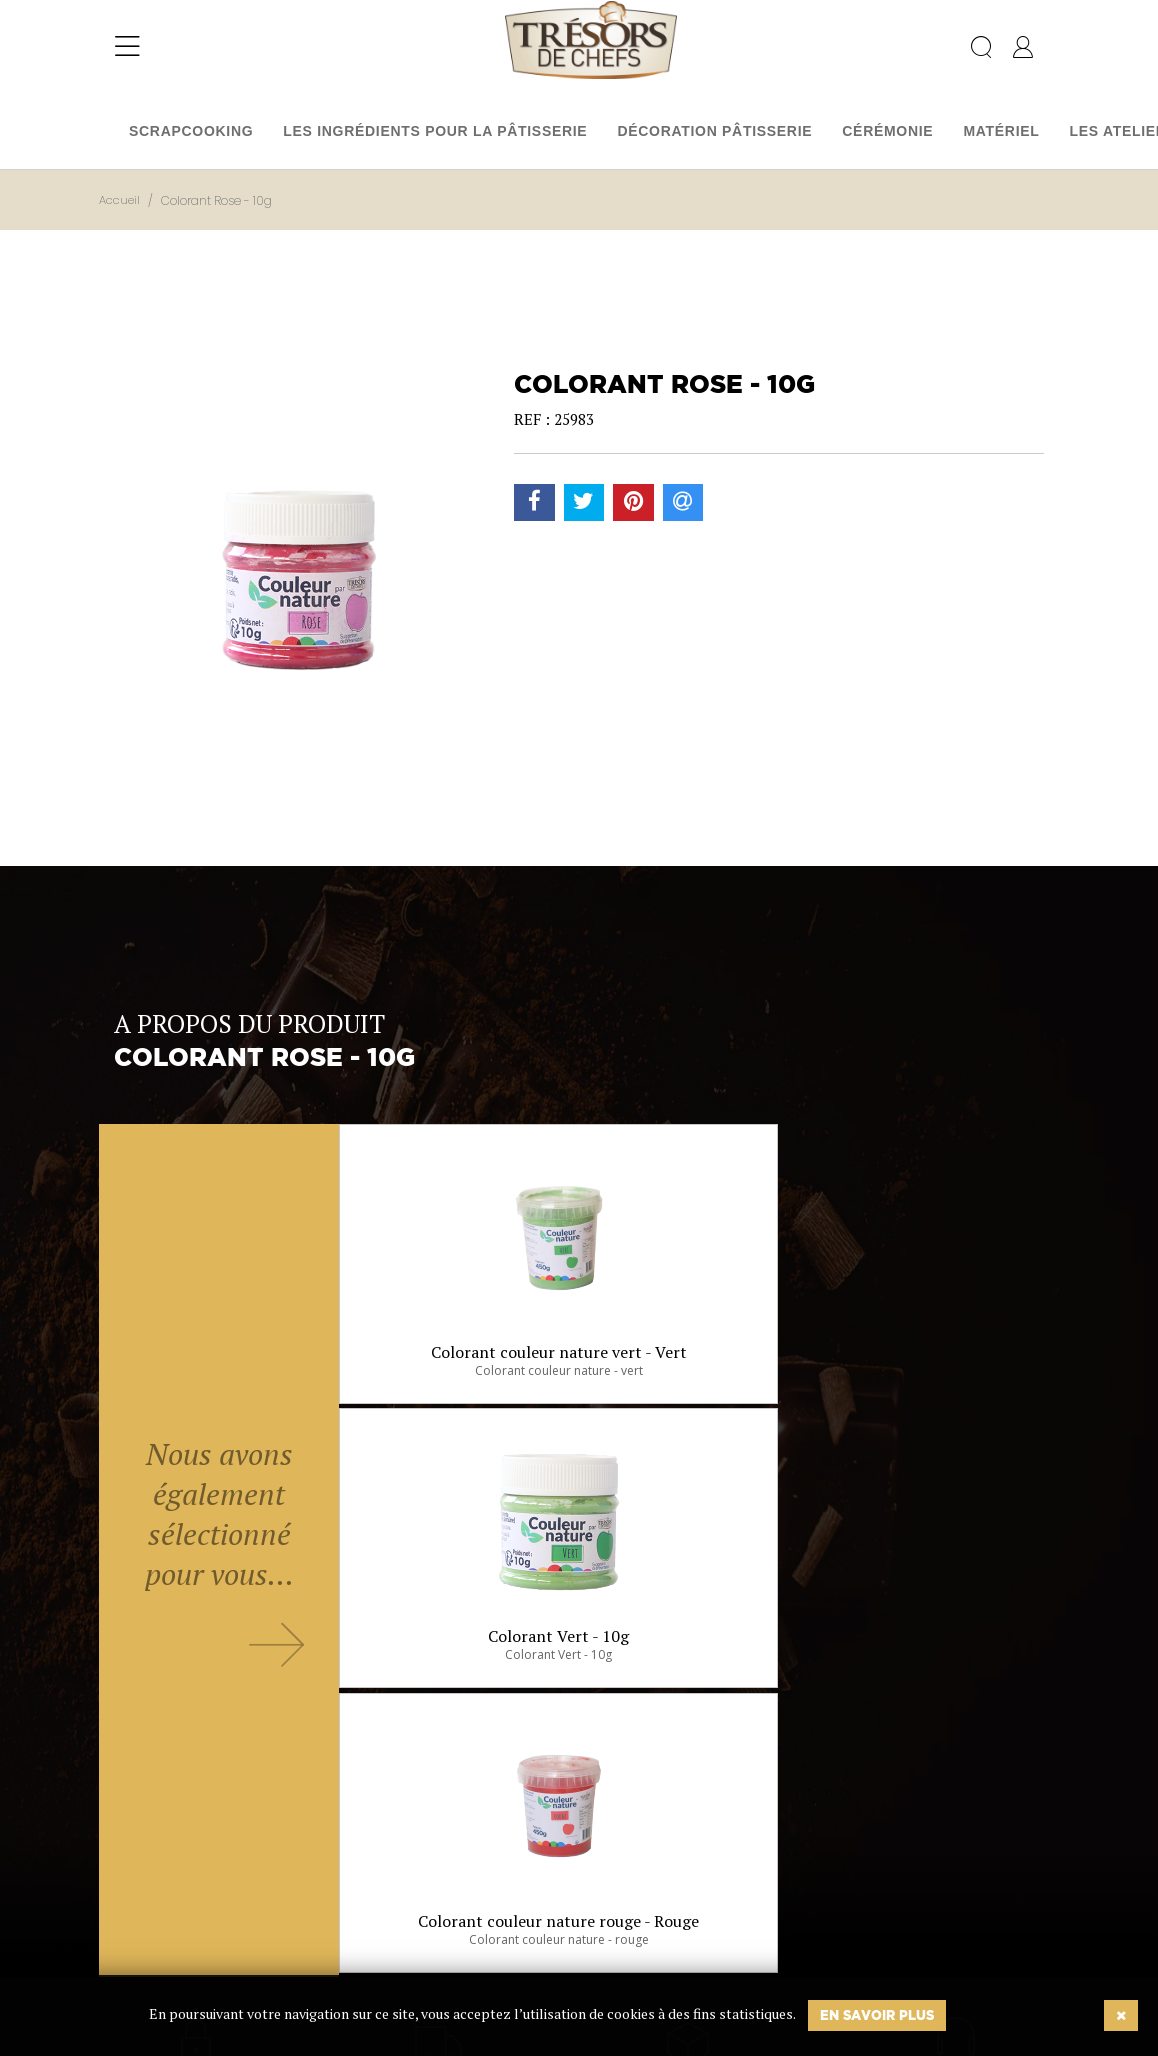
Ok (528, 1944)
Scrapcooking (191, 131)
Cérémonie (887, 131)
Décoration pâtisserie (714, 131)
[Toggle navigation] (127, 55)
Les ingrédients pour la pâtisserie (435, 131)
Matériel (1001, 131)
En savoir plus (877, 2015)
